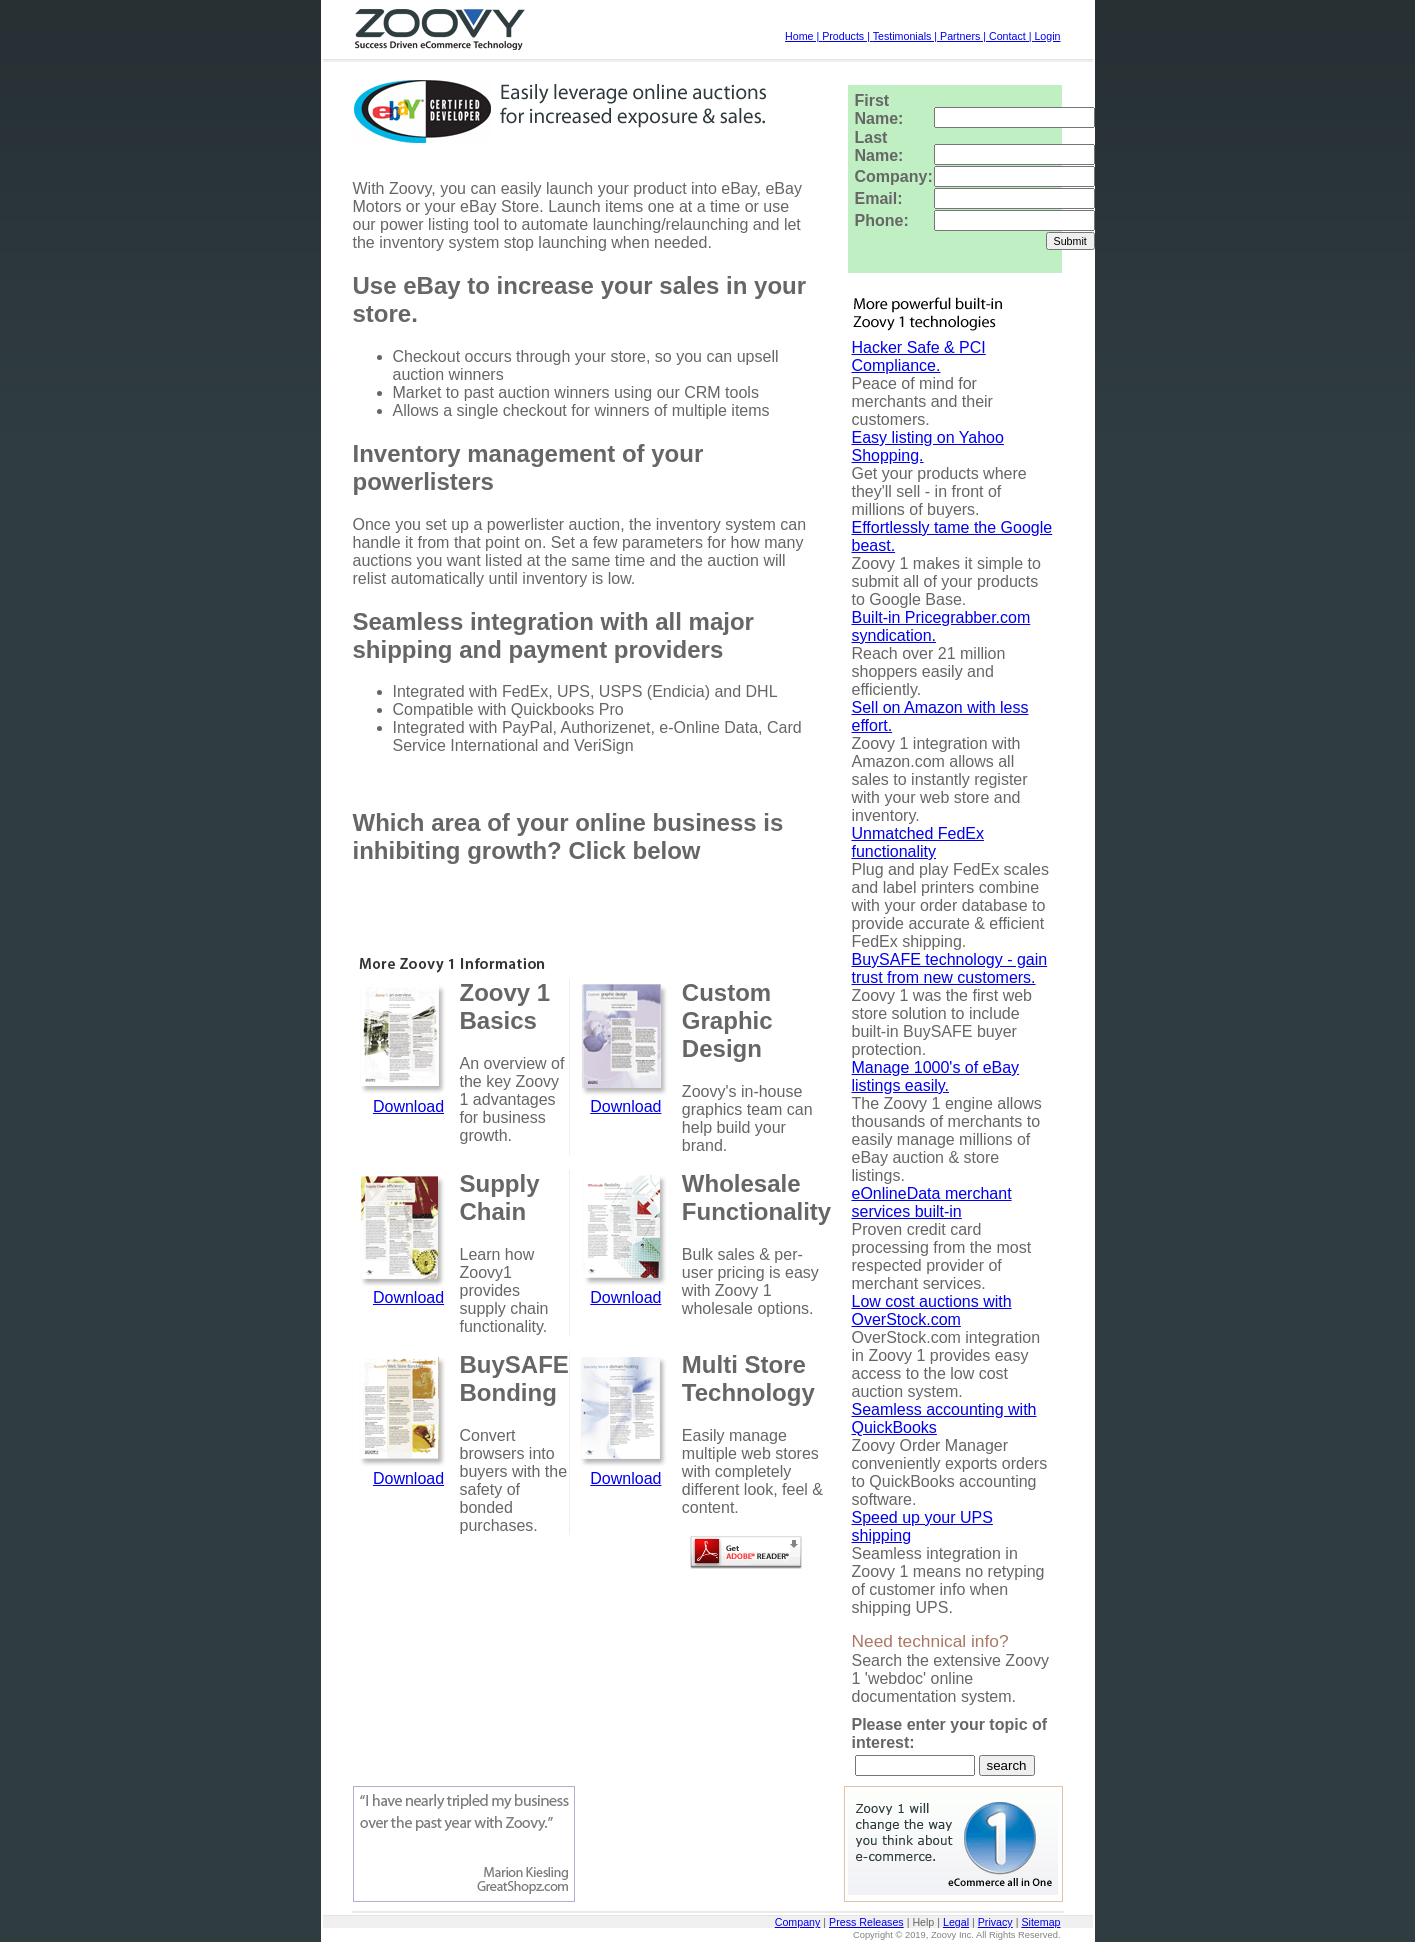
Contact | (1011, 36)
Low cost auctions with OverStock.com (932, 1310)
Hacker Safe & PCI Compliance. (919, 356)
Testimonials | (906, 36)
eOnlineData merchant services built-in (932, 1202)
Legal (956, 1922)
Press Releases (866, 1922)
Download (408, 1106)
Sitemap (1040, 1922)
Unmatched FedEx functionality (918, 842)
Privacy (995, 1922)
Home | (803, 36)
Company (798, 1922)
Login (1047, 36)
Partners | (964, 36)
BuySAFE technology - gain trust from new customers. (950, 968)
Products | (847, 36)
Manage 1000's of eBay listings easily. (936, 1076)
